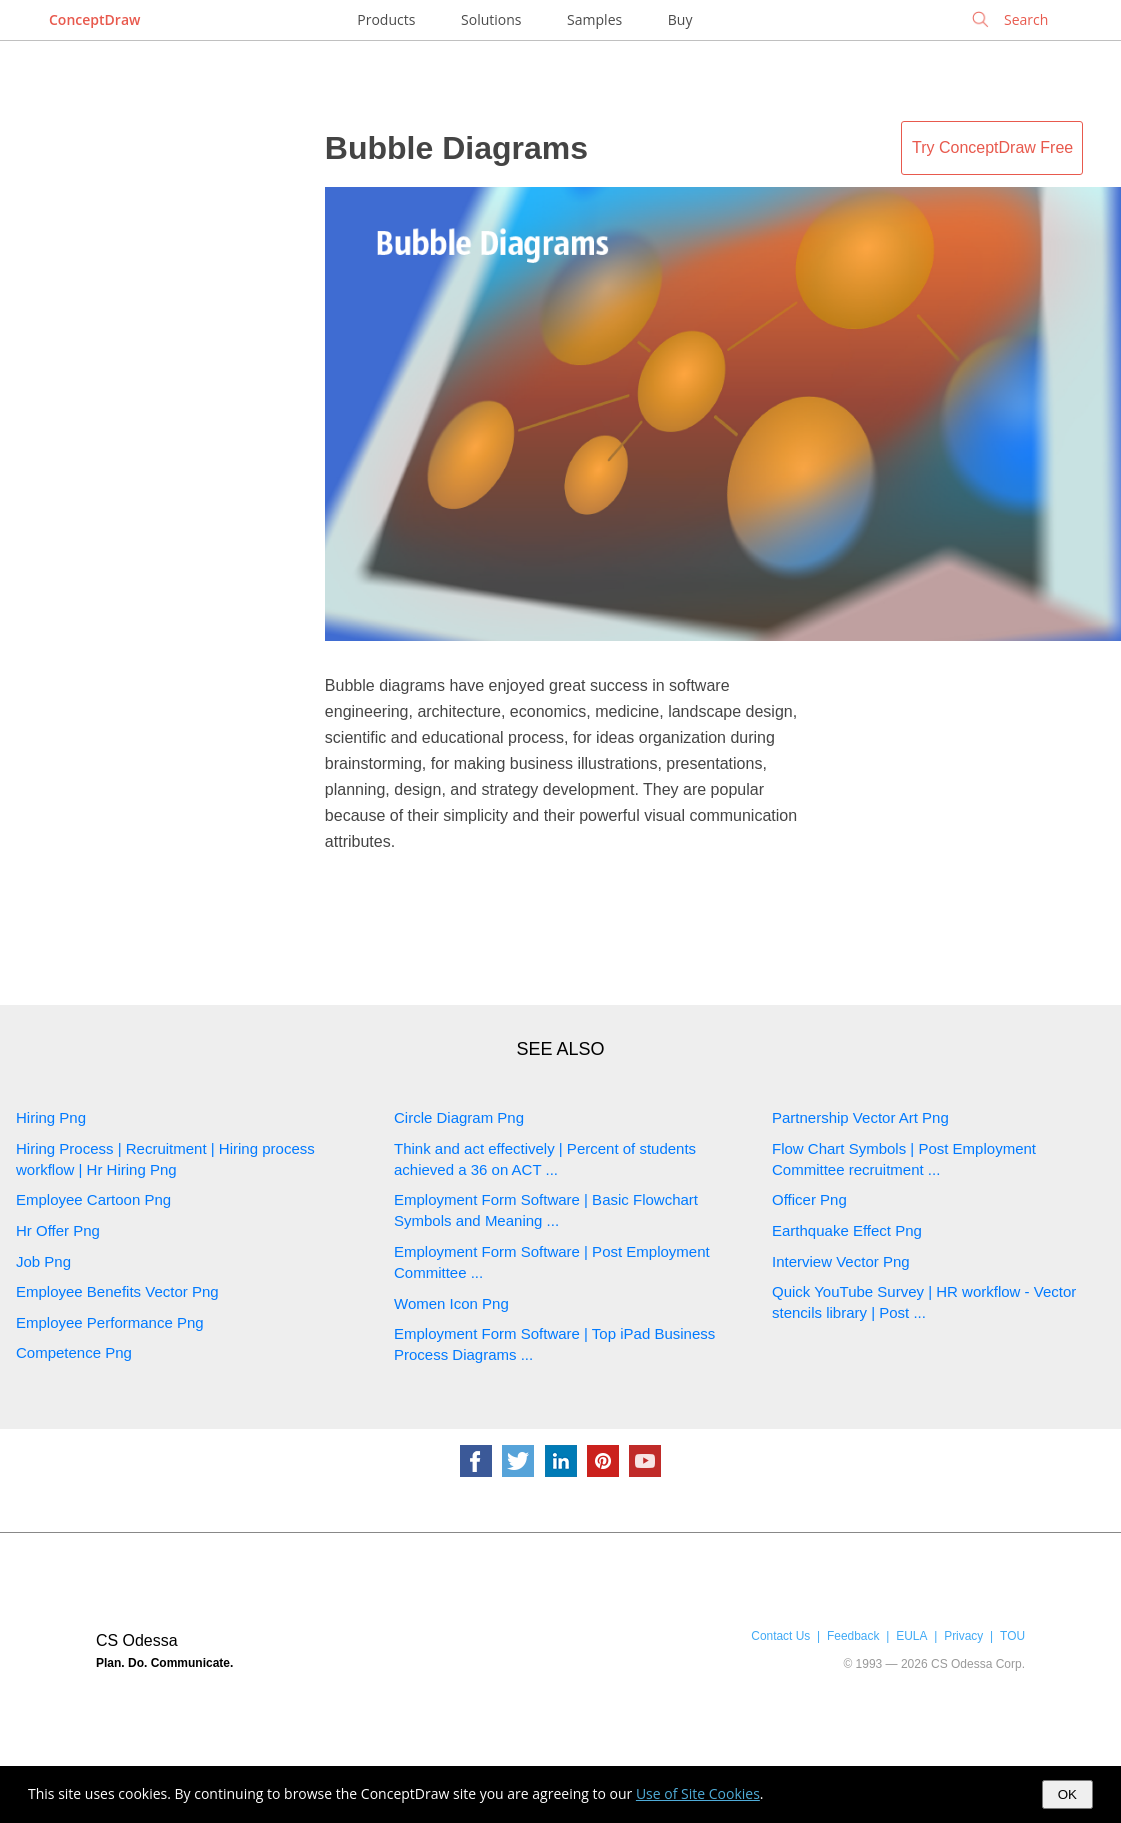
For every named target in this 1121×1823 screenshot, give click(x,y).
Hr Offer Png (58, 1230)
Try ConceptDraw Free (992, 147)
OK (1067, 1794)
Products (386, 19)
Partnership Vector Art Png (860, 1117)
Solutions (491, 19)
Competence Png (74, 1352)
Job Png (43, 1261)
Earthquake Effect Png (847, 1230)
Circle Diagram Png (459, 1117)
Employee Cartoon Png (93, 1199)
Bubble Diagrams (456, 148)
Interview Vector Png (841, 1261)
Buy (680, 19)
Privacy (963, 1636)
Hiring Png (51, 1117)
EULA (911, 1636)
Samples (594, 19)
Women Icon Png (451, 1303)
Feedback (853, 1636)
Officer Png (809, 1199)
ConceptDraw (94, 19)
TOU (1012, 1636)
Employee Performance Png (110, 1322)
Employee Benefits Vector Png (117, 1291)
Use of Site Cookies (698, 1793)
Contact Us (780, 1636)
